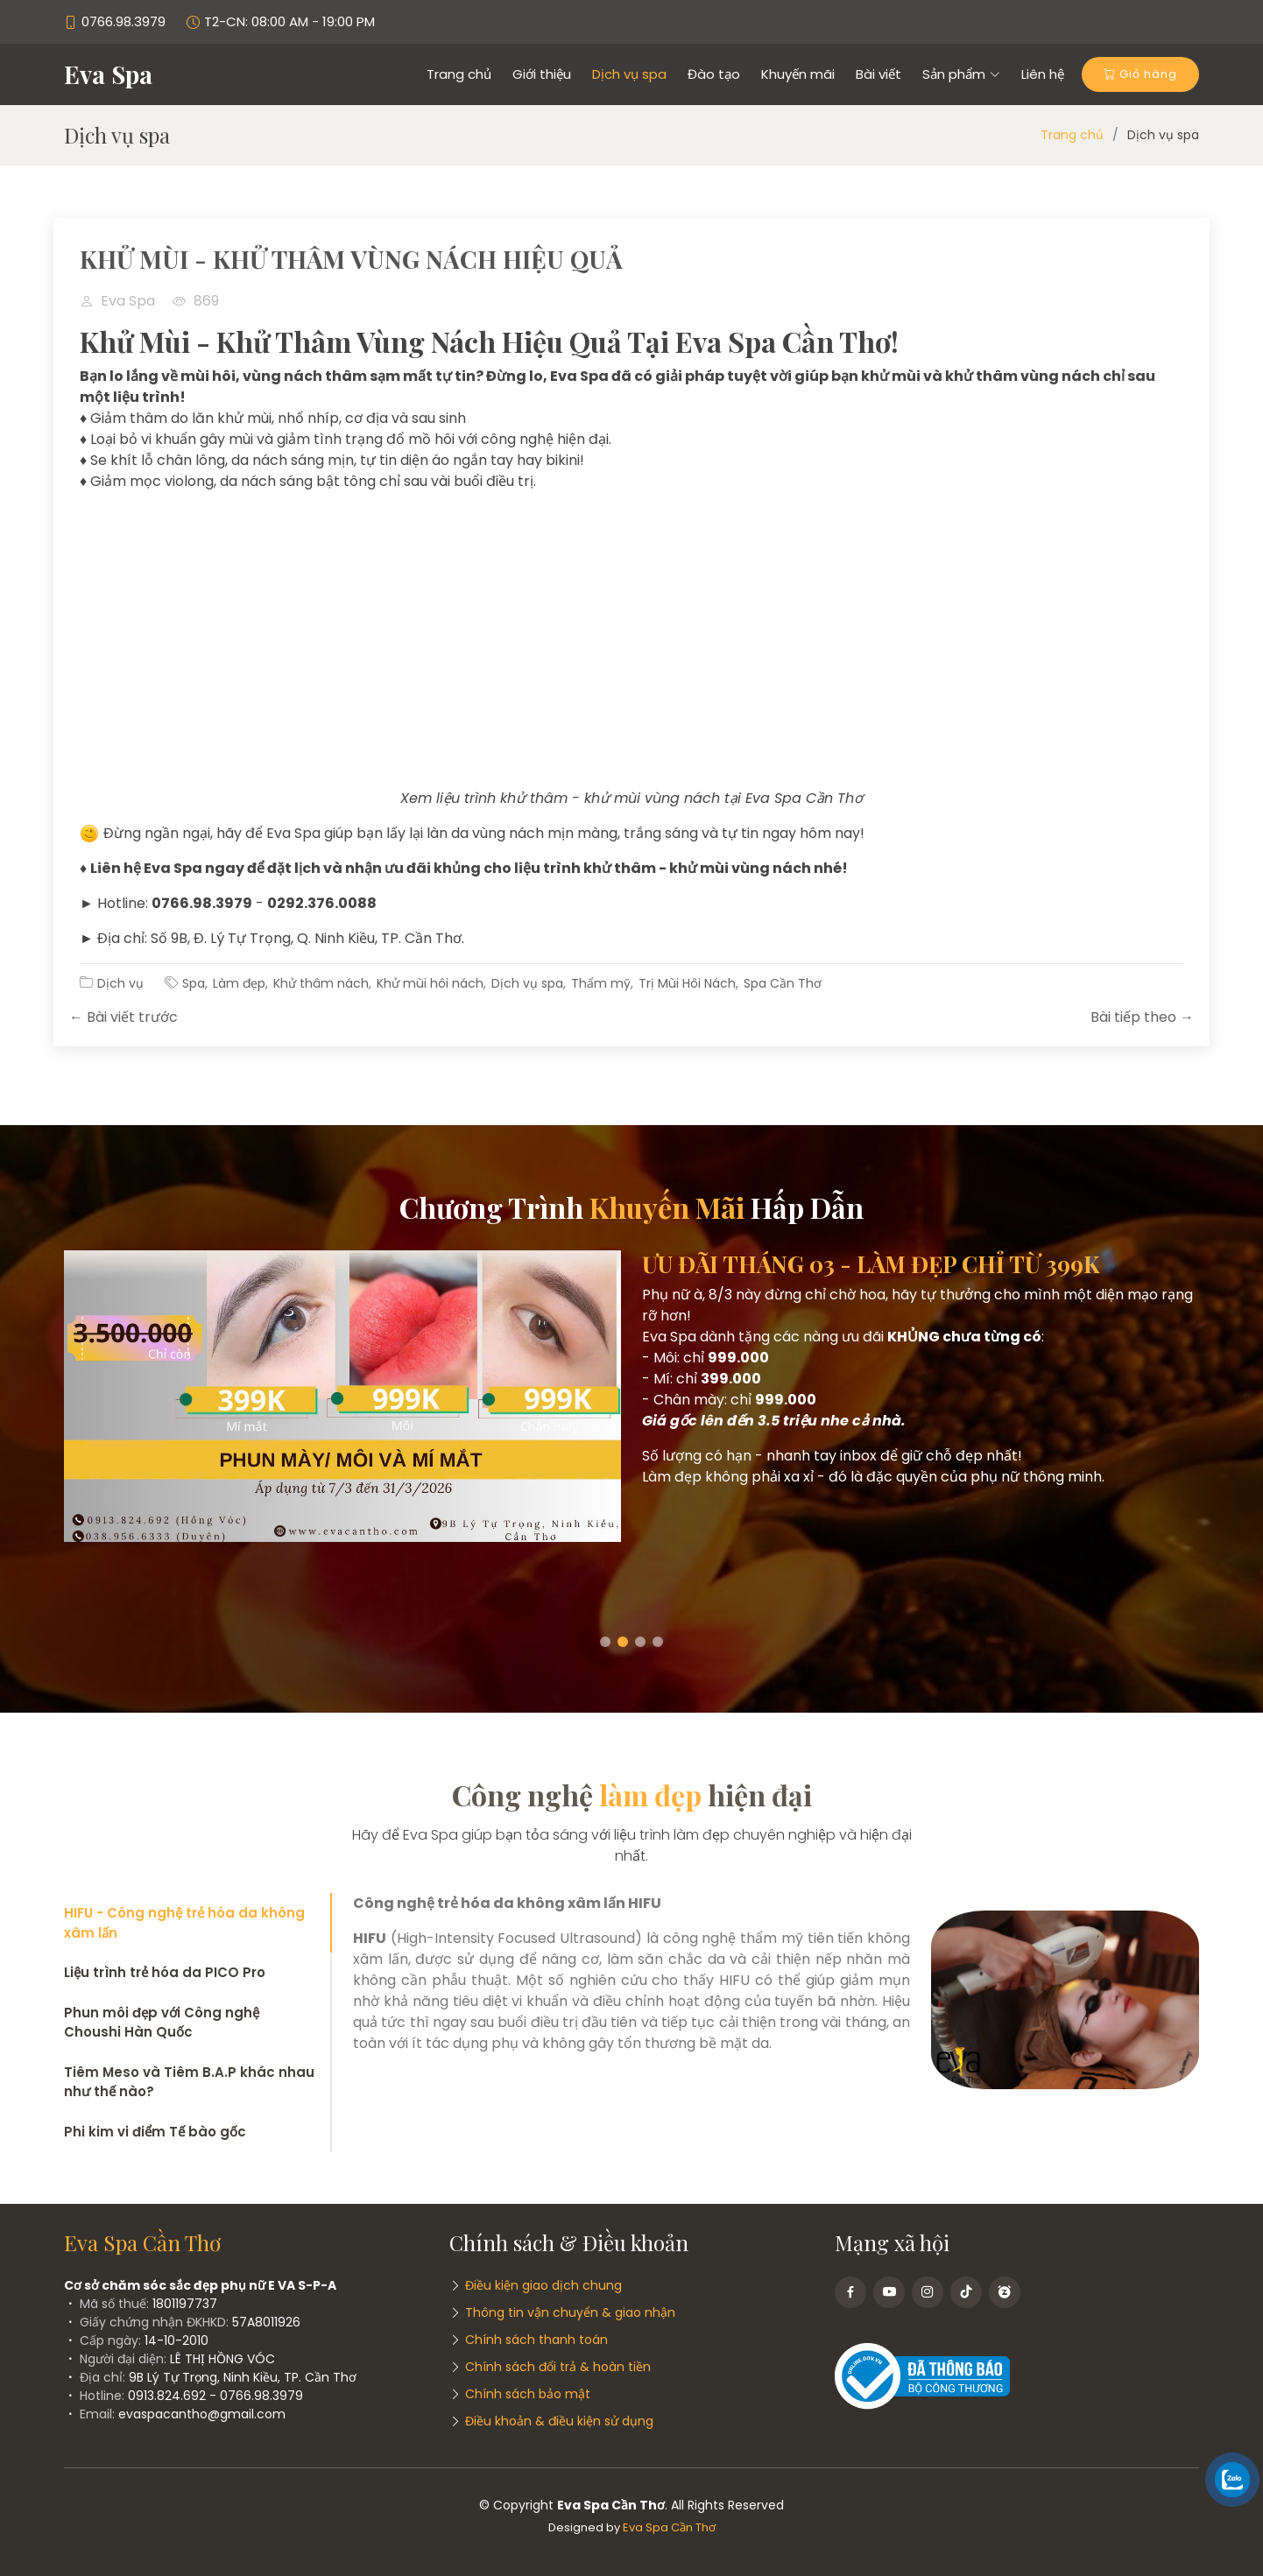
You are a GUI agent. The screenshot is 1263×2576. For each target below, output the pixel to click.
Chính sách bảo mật (527, 2394)
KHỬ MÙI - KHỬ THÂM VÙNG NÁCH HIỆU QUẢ (351, 259)
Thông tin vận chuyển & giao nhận (570, 2312)
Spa (193, 983)
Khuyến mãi (798, 74)
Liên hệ (1042, 74)
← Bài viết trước (123, 1017)
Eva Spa (108, 74)
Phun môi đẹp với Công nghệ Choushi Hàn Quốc (161, 2022)
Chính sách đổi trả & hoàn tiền (558, 2366)
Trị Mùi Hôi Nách (687, 983)
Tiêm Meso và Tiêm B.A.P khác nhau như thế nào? (189, 2082)
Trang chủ (459, 74)
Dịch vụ (120, 983)
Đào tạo (714, 74)
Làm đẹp (239, 983)
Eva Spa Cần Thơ (669, 2527)
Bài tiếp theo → (1142, 1017)
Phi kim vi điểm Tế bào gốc (155, 2131)
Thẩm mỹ (601, 983)
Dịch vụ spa (629, 74)
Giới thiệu (541, 74)
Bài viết (878, 74)
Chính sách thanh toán (536, 2339)
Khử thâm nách (321, 983)
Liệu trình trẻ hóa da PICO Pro (164, 1972)
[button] (605, 1641)
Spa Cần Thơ (783, 983)
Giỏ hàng (1140, 74)
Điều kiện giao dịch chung (543, 2285)
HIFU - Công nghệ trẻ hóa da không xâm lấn (184, 1923)
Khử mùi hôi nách (430, 983)
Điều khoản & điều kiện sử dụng (559, 2421)
